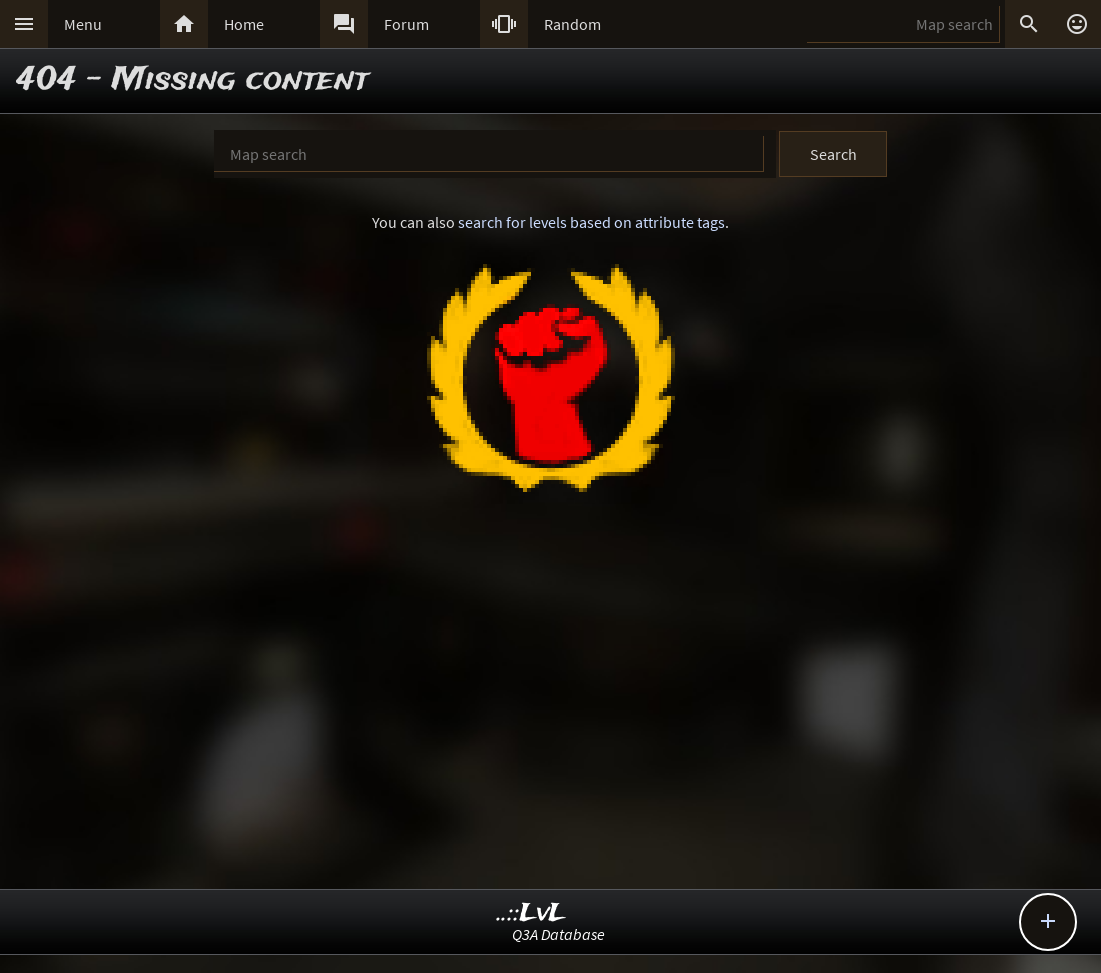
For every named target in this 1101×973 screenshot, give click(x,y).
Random (572, 24)
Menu (83, 24)
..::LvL (531, 913)
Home (244, 24)
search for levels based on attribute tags (591, 222)
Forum (406, 24)
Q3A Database (558, 934)
